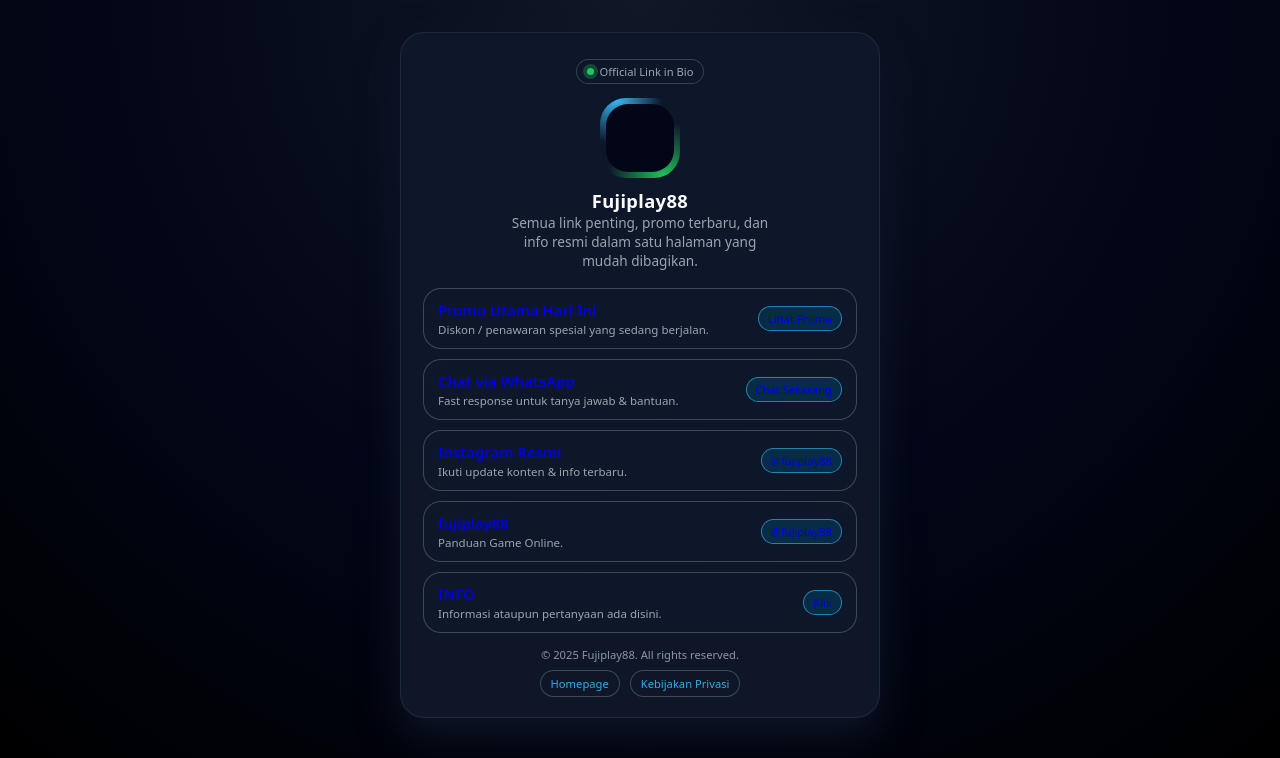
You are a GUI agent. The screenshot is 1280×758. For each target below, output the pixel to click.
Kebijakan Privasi (685, 683)
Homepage (580, 683)
